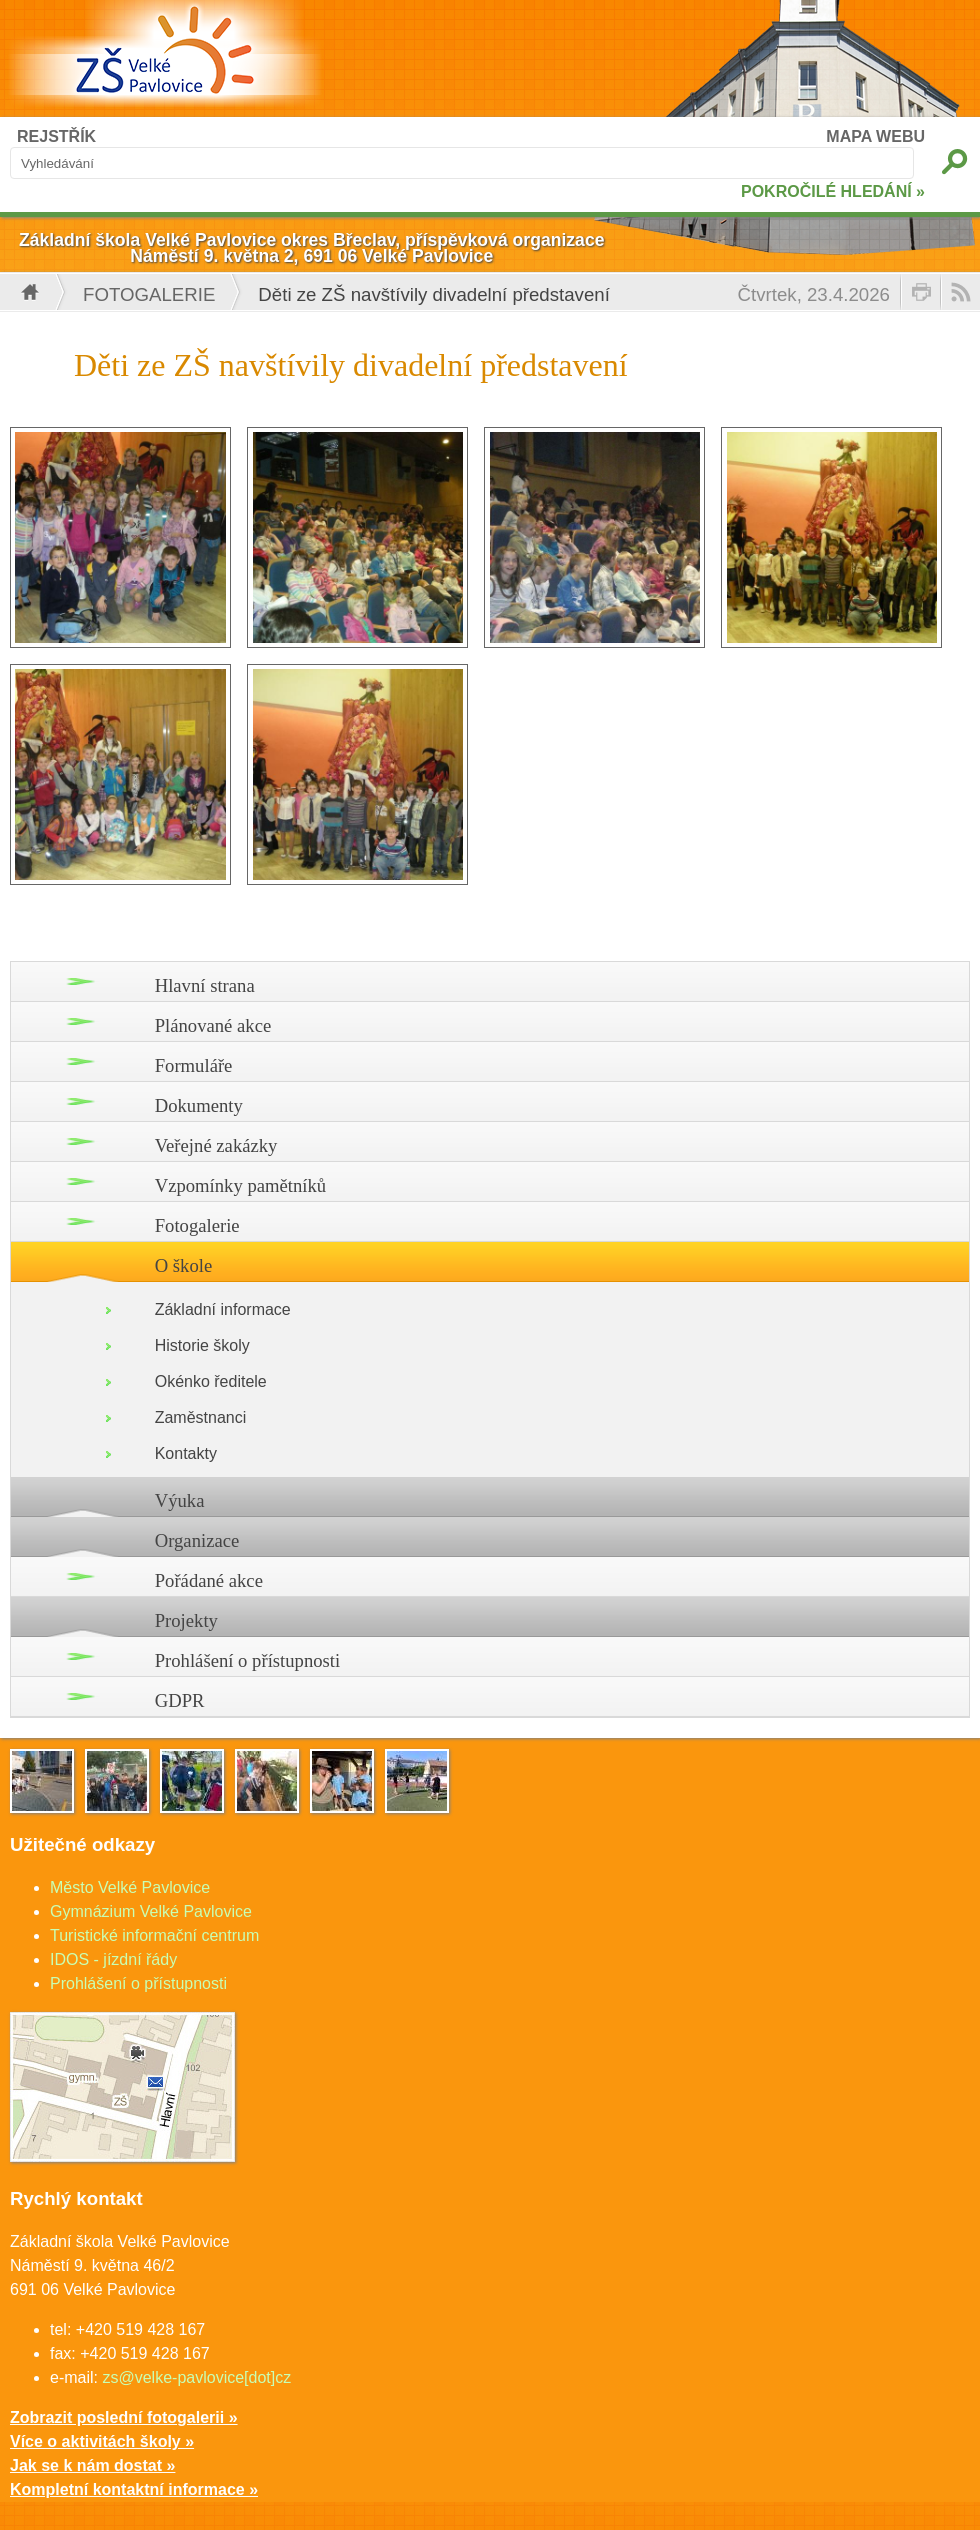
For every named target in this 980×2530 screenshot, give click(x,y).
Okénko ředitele (211, 1381)
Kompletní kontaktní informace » (134, 2489)
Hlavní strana (205, 985)
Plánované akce (213, 1025)
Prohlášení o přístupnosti (248, 1660)
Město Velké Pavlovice (130, 1887)
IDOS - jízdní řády (113, 1959)
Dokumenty (199, 1105)
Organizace (197, 1540)
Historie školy (202, 1345)
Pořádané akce (209, 1580)
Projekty (186, 1620)
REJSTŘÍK (56, 136)
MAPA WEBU (875, 136)
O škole (184, 1265)
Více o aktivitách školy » (102, 2441)
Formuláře (194, 1065)
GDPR (180, 1700)
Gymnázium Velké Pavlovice (151, 1911)
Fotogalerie (149, 294)
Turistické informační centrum (154, 1935)
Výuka (180, 1500)
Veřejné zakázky (216, 1145)
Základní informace (223, 1309)
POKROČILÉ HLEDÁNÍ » (833, 191)
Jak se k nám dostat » (92, 2465)
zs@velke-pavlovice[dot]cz (196, 2377)
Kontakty (186, 1453)
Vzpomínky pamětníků (241, 1185)
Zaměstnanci (201, 1417)
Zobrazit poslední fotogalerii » (124, 2417)
